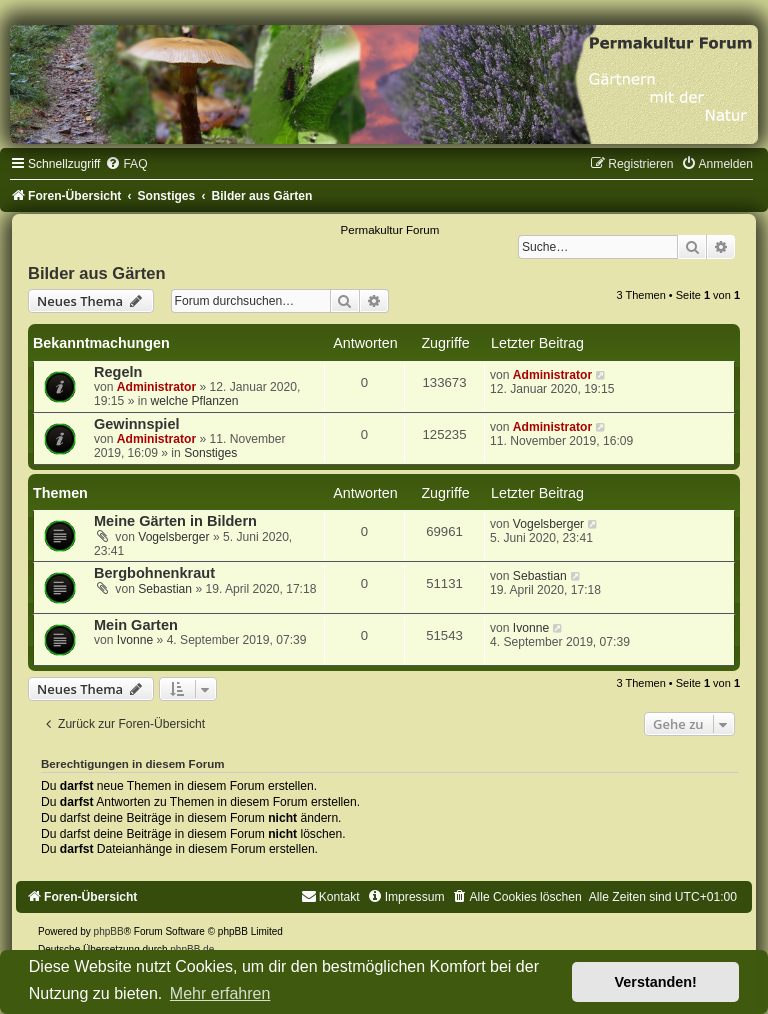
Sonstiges (210, 453)
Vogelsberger (173, 537)
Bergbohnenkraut (154, 573)
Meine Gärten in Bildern (175, 521)
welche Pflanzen (195, 401)
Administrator (156, 387)
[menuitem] (126, 164)
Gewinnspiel (137, 424)
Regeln (118, 372)
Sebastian (165, 589)
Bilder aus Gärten (97, 273)
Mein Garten (136, 625)
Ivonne (135, 640)
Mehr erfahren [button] (220, 993)
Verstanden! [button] (656, 982)
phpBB (109, 931)
